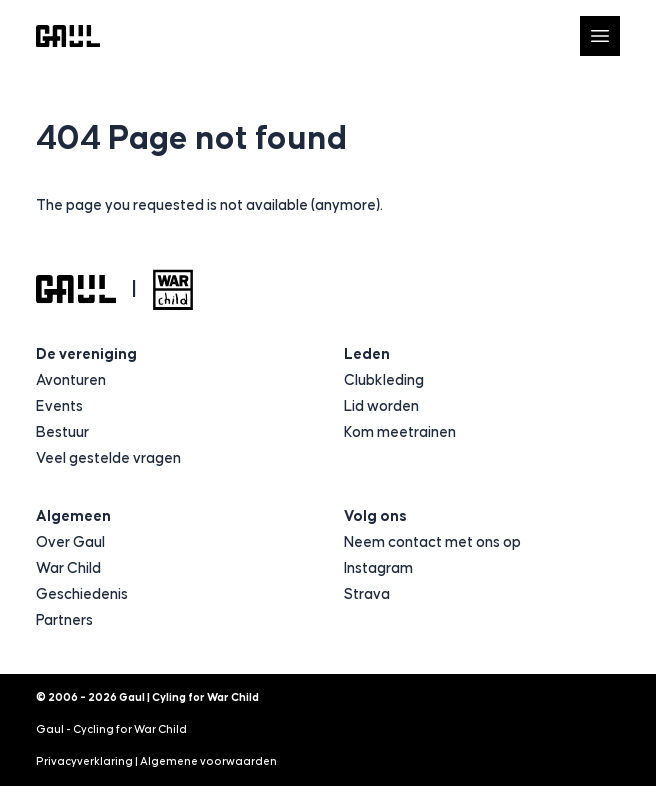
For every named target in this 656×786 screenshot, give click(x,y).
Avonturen (71, 380)
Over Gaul (70, 542)
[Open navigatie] (600, 36)
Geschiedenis (82, 594)
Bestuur (62, 432)
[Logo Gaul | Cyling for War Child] (68, 36)
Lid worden (381, 406)
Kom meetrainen (400, 432)
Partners (64, 620)
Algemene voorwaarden (208, 761)
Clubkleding (384, 380)
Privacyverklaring (84, 761)
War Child (68, 568)
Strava (367, 594)
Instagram (378, 568)
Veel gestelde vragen (108, 458)
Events (59, 406)
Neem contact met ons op (432, 542)
